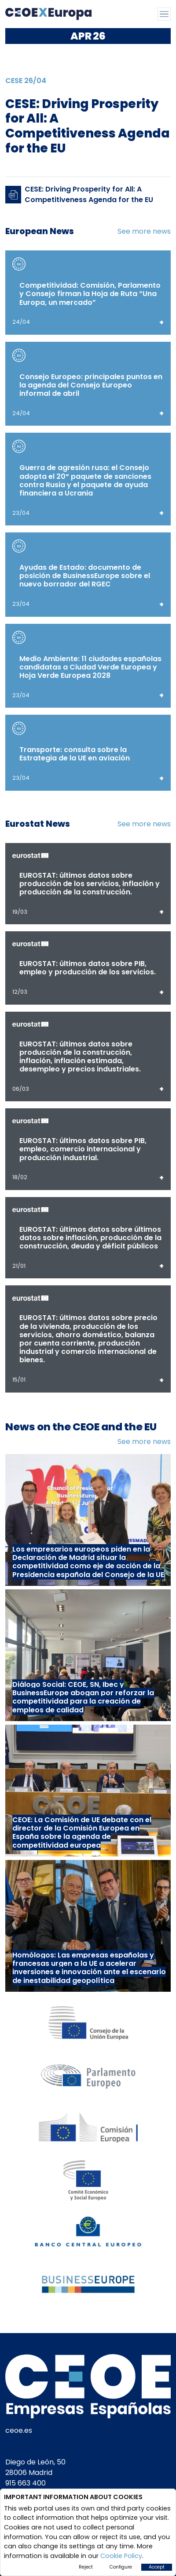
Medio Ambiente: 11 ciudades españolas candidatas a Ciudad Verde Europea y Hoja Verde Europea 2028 (90, 667)
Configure (121, 2567)
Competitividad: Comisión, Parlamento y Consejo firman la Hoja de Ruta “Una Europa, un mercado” (90, 293)
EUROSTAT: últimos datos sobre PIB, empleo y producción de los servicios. (87, 968)
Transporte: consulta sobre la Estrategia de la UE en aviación (74, 754)
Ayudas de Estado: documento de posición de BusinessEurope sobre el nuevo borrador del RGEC (84, 575)
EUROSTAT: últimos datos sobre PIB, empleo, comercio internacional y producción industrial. (83, 1149)
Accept (157, 2567)
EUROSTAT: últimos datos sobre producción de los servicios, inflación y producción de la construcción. (89, 883)
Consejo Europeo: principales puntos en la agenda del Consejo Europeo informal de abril (90, 385)
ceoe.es (18, 2430)
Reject (86, 2567)
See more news (144, 231)
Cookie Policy (121, 2555)
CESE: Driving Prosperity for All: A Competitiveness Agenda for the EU (89, 194)
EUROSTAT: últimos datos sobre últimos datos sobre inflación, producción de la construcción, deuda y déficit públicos (90, 1237)
